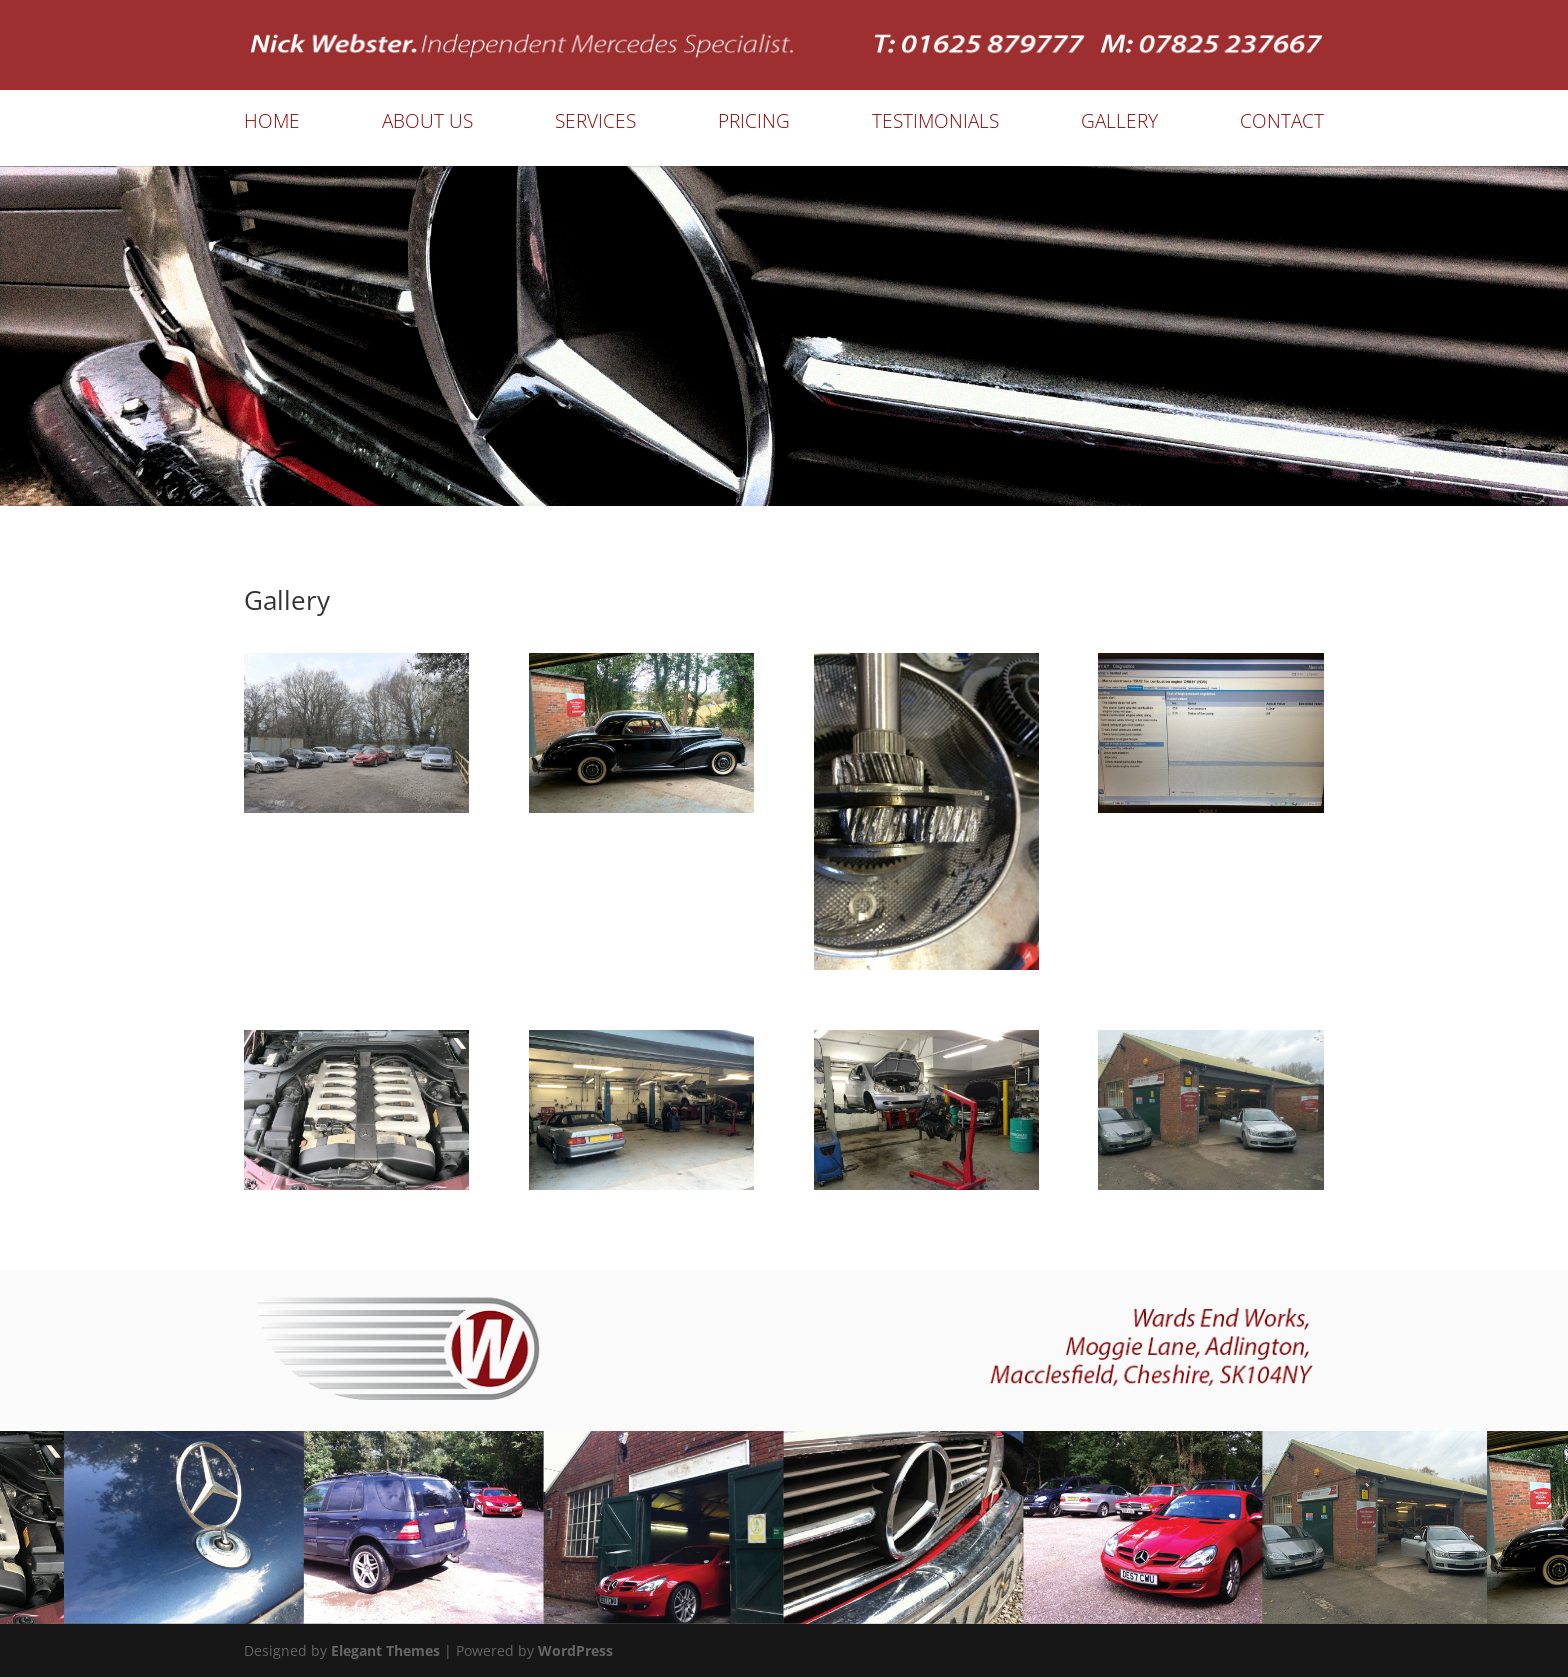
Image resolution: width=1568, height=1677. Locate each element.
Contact (1282, 124)
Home (272, 124)
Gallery (1119, 124)
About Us (427, 124)
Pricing (754, 124)
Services (595, 124)
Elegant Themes (385, 1650)
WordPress (575, 1650)
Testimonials (935, 124)
